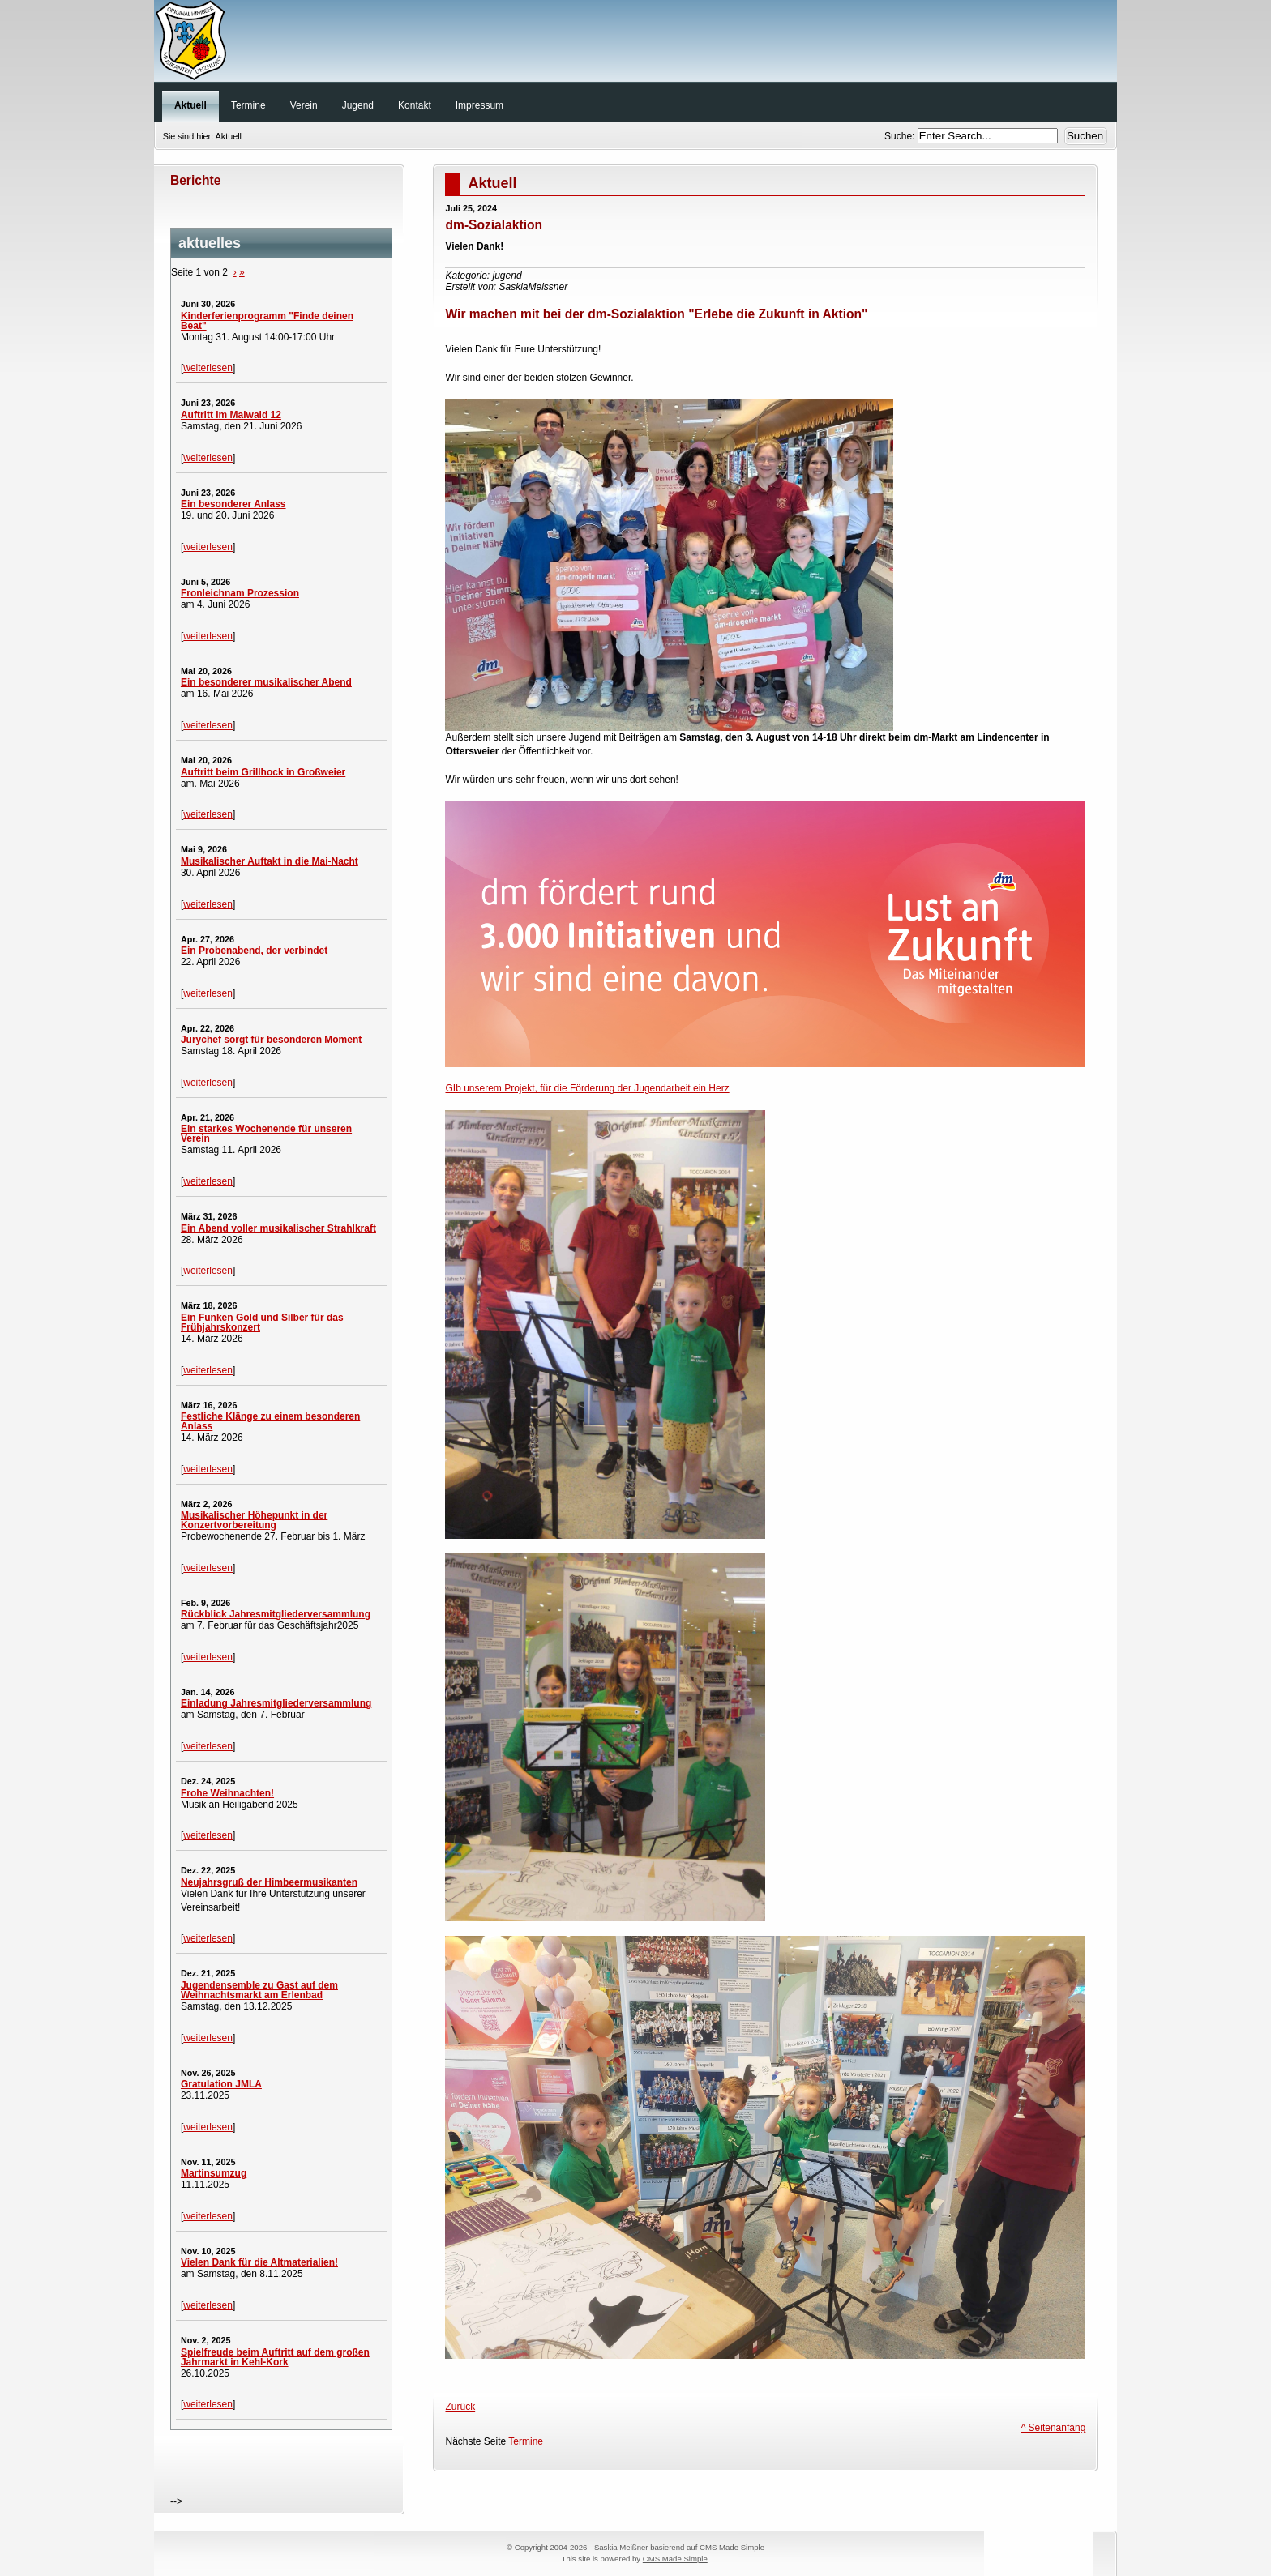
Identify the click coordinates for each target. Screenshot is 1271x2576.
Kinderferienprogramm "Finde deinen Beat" (267, 320)
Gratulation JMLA (221, 2084)
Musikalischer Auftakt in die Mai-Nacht (269, 861)
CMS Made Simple (675, 2558)
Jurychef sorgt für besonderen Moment (271, 1039)
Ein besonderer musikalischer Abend (266, 682)
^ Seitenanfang (1053, 2427)
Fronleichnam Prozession (240, 593)
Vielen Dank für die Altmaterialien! (259, 2262)
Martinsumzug (213, 2173)
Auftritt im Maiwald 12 (231, 415)
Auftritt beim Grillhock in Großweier (263, 772)
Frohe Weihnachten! (227, 1793)
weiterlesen (208, 368)
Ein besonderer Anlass (233, 504)
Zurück (460, 2406)
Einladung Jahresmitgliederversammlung (276, 1703)
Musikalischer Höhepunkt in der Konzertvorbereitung (254, 1520)
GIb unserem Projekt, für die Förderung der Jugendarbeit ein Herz (587, 1088)
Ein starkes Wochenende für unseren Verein (266, 1133)
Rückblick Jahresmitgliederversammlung (275, 1614)
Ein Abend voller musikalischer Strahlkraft (278, 1228)
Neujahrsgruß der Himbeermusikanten (269, 1882)
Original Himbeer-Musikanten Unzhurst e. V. (635, 44)
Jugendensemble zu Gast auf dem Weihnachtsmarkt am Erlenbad (259, 1990)
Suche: (901, 136)
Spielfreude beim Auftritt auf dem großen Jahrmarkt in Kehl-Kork (275, 2357)
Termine (525, 2441)
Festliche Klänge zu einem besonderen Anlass (270, 1421)
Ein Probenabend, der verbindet (254, 950)
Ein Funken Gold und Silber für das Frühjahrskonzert (262, 1322)
